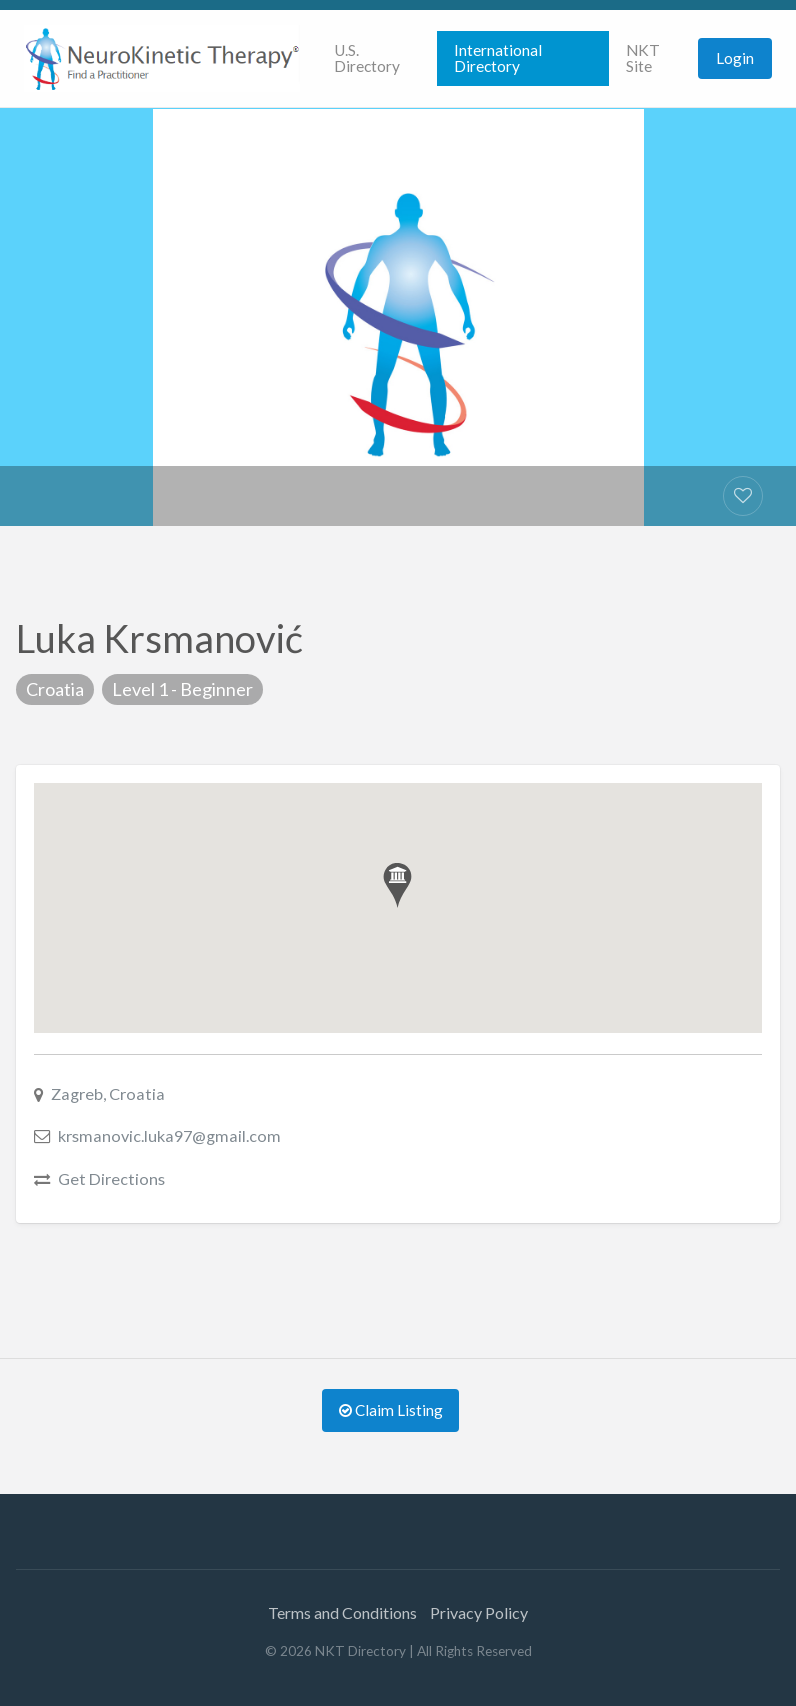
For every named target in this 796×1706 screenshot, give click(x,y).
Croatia (55, 689)
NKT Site (643, 58)
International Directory (498, 58)
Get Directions (111, 1178)
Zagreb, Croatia (108, 1093)
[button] (397, 885)
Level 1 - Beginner (182, 689)
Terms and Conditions (342, 1612)
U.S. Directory (367, 58)
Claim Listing (391, 1410)
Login (735, 58)
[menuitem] (377, 58)
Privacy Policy (479, 1612)
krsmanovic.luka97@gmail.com (169, 1135)
